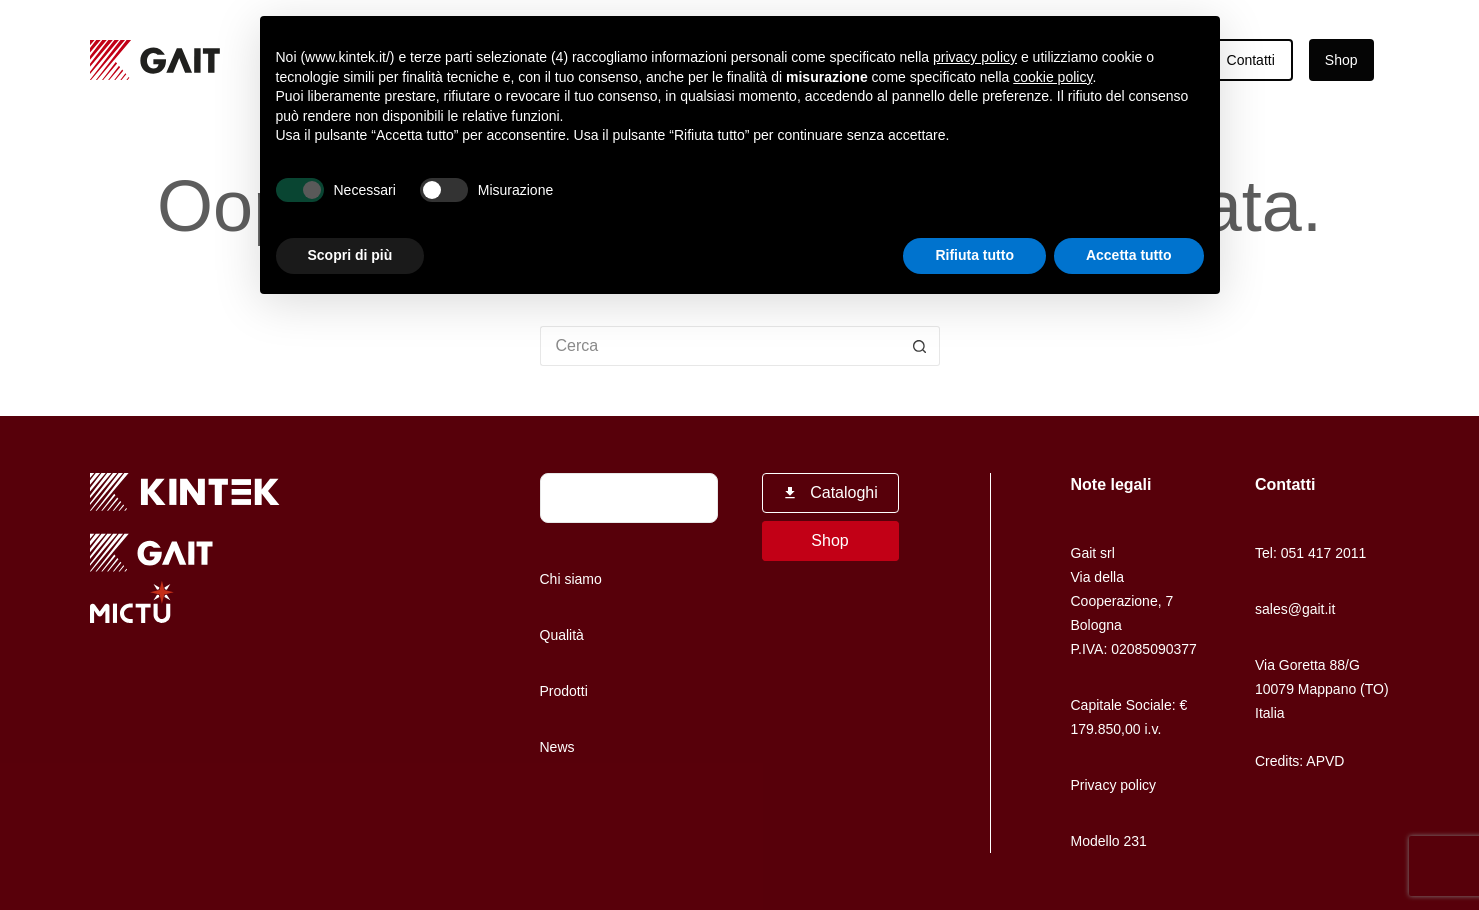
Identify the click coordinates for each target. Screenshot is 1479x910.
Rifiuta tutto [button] (974, 255)
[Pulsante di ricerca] (920, 346)
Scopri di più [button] (350, 255)
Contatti (1251, 60)
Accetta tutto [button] (1129, 255)
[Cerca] (693, 498)
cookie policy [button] (1052, 77)
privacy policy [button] (975, 57)
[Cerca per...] (720, 346)
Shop (1341, 60)
